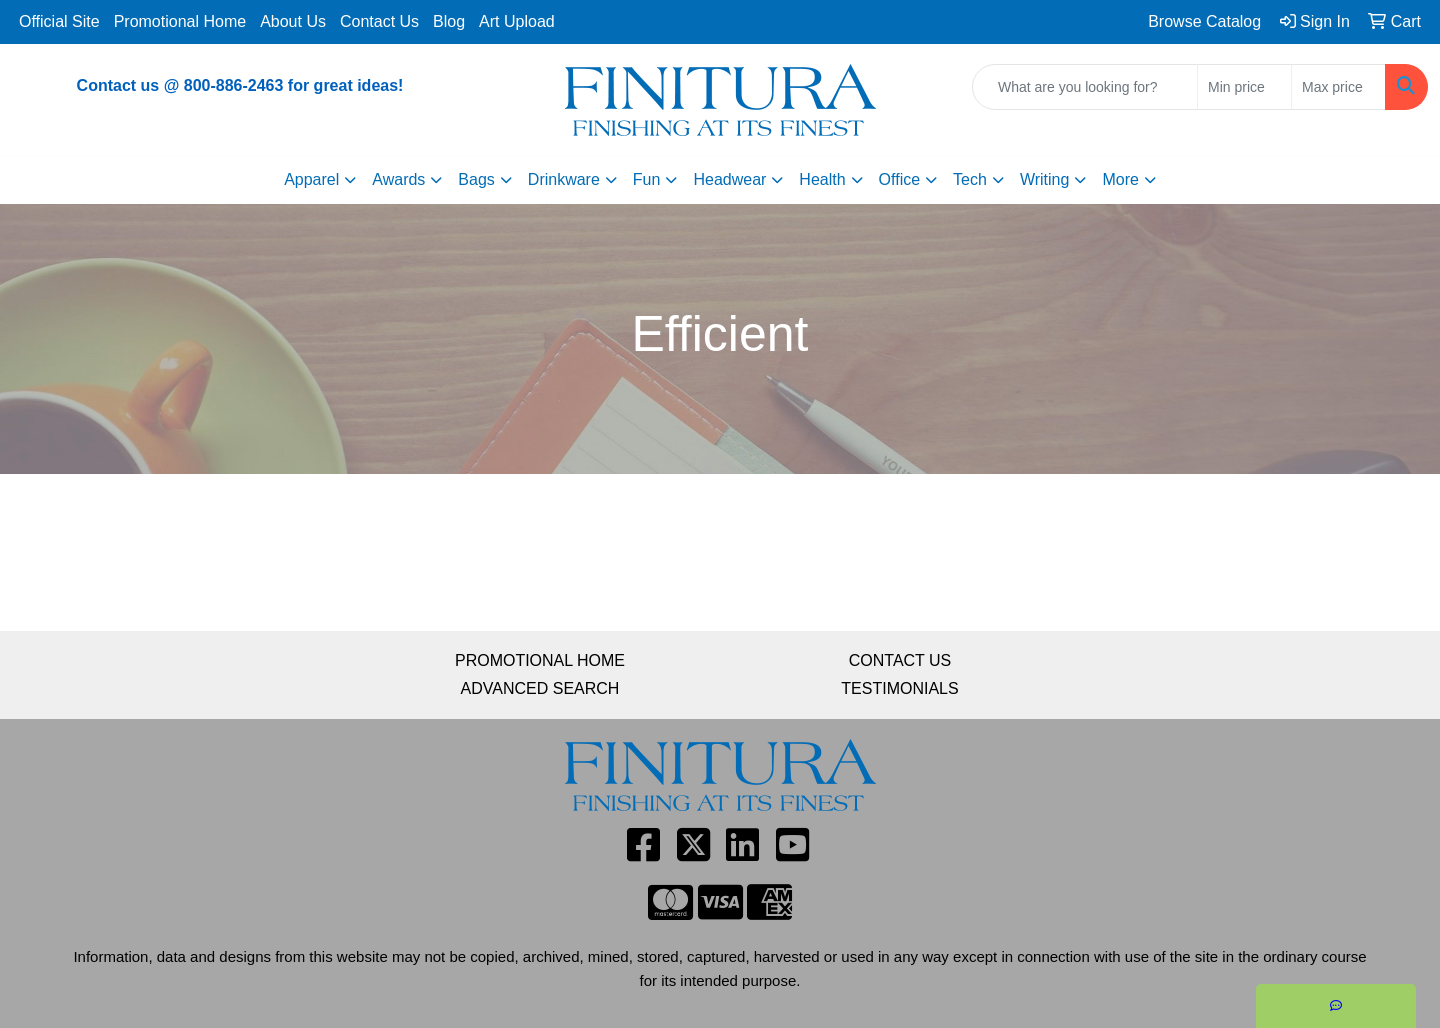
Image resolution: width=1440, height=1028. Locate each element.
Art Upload (517, 21)
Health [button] (822, 179)
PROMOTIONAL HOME (540, 660)
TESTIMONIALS (899, 688)
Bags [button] (476, 179)
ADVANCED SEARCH (540, 688)
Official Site (59, 21)
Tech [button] (970, 179)
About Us (293, 21)
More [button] (1120, 179)
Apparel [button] (311, 179)
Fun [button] (647, 179)
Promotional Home (180, 21)
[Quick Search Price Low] (1244, 87)
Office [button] (900, 179)
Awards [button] (398, 179)
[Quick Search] (1085, 87)
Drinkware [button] (564, 179)
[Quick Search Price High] (1338, 87)
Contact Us (379, 21)
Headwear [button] (729, 179)
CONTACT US (900, 660)
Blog (449, 21)
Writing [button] (1045, 179)
